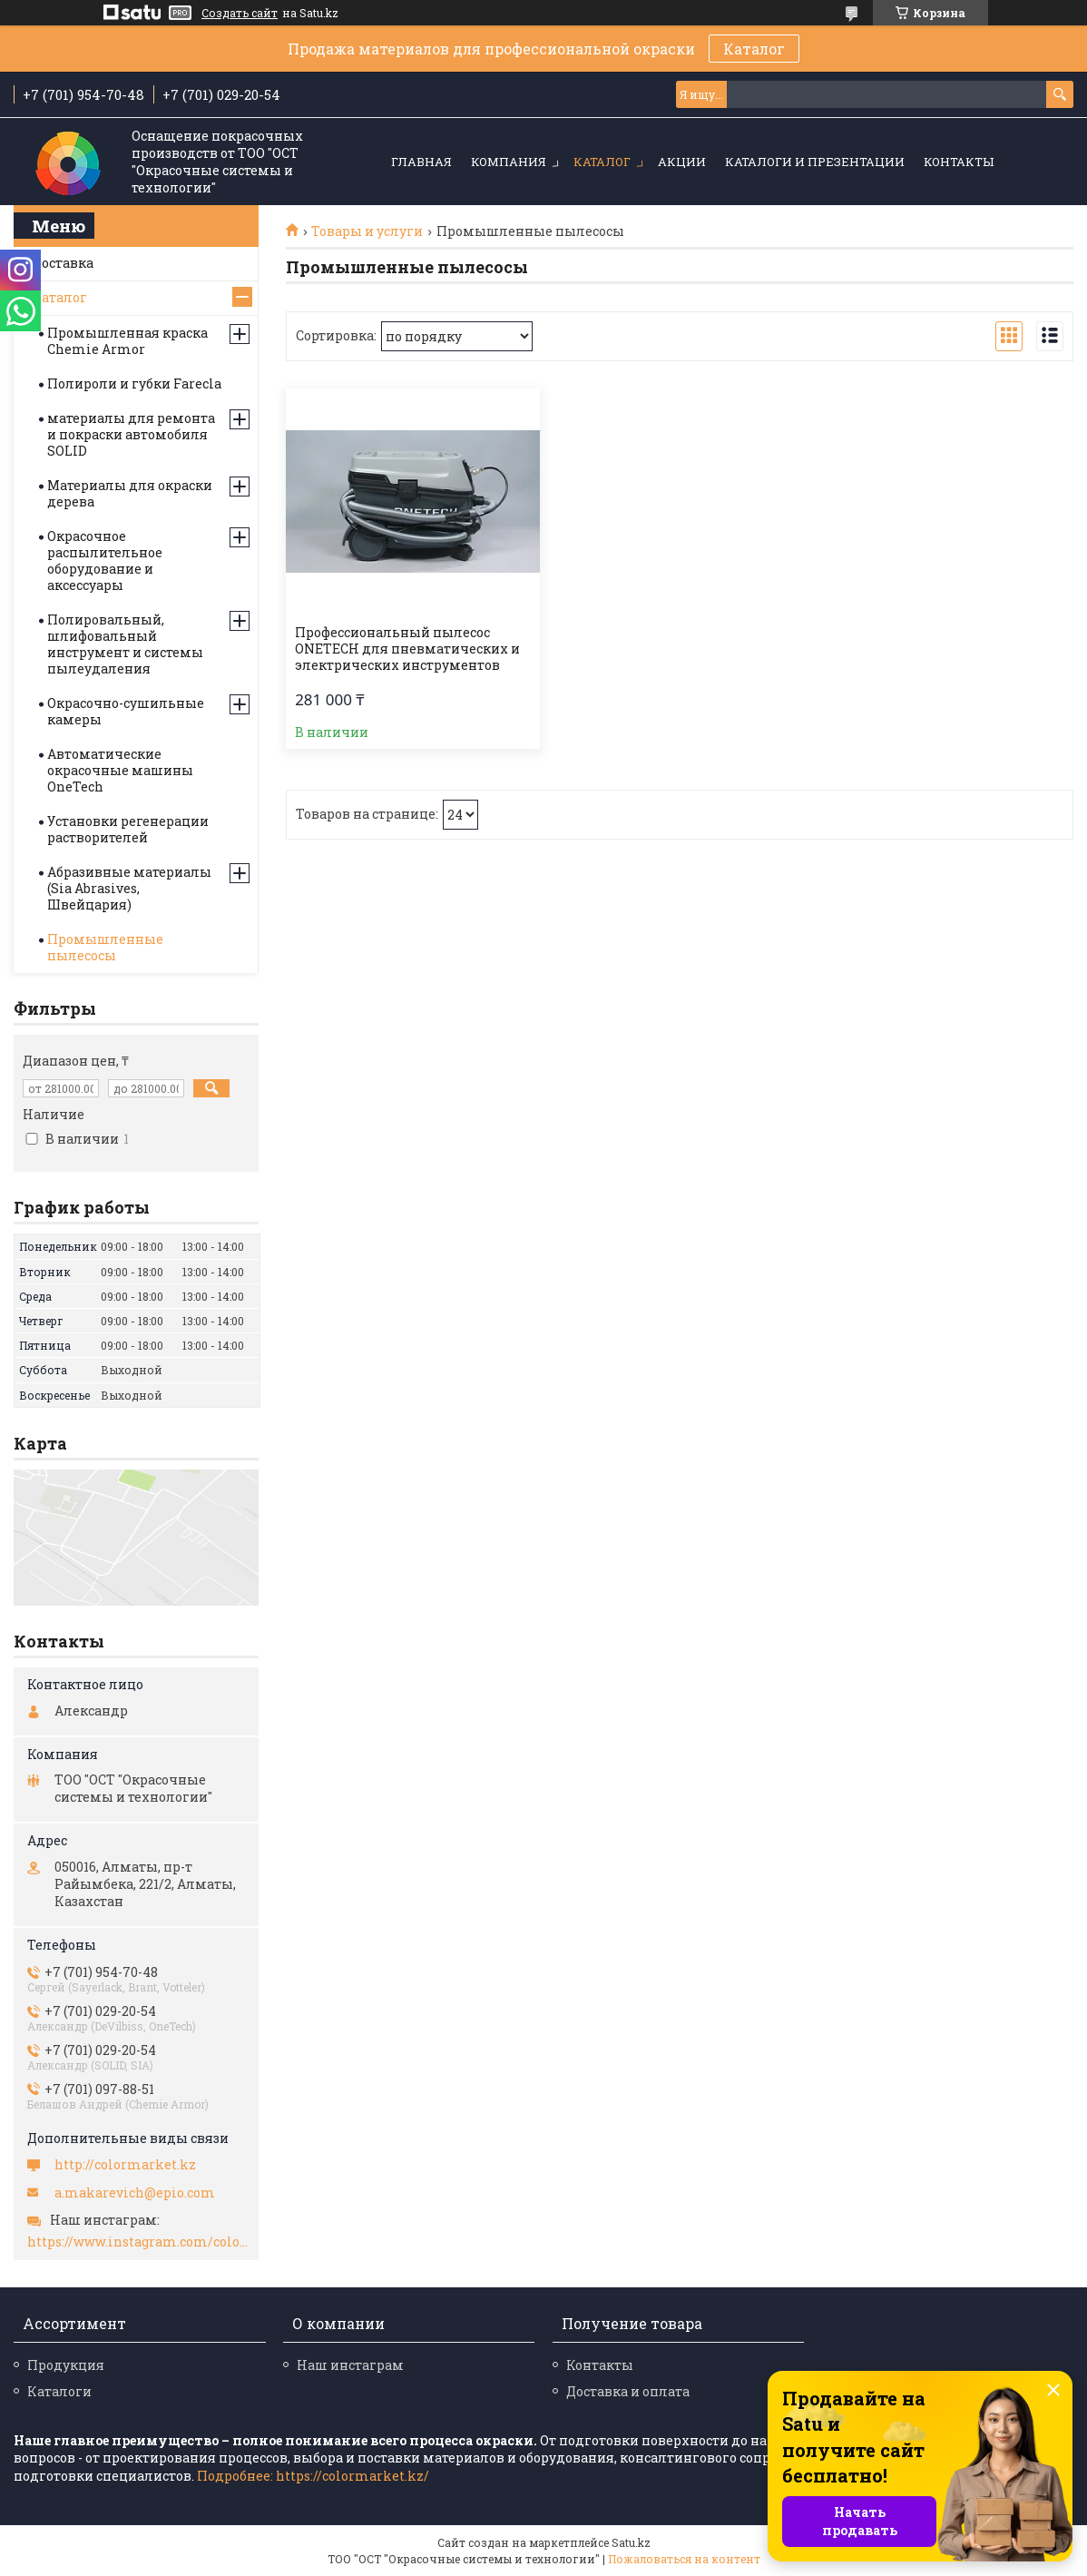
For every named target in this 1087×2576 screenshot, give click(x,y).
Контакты (959, 161)
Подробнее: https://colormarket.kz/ (313, 2475)
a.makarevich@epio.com (134, 2193)
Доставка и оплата (628, 2391)
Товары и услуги (367, 231)
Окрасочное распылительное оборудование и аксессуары (104, 560)
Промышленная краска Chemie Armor (127, 341)
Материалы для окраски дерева (129, 493)
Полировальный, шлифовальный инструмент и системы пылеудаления (125, 644)
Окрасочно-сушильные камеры (125, 711)
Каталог (754, 48)
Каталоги (59, 2391)
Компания (508, 161)
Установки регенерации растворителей (128, 829)
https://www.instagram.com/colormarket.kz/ (138, 2242)
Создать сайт (239, 12)
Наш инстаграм (350, 2365)
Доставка (62, 262)
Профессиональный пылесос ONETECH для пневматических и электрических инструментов (407, 648)
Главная (421, 161)
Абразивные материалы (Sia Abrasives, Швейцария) (129, 888)
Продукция (65, 2365)
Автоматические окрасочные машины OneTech (120, 770)
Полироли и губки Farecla (134, 383)
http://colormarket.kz (125, 2165)
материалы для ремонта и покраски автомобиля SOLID (131, 434)
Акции (682, 161)
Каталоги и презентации (815, 161)
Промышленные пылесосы (105, 947)
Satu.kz (631, 2542)
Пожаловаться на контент (684, 2558)
